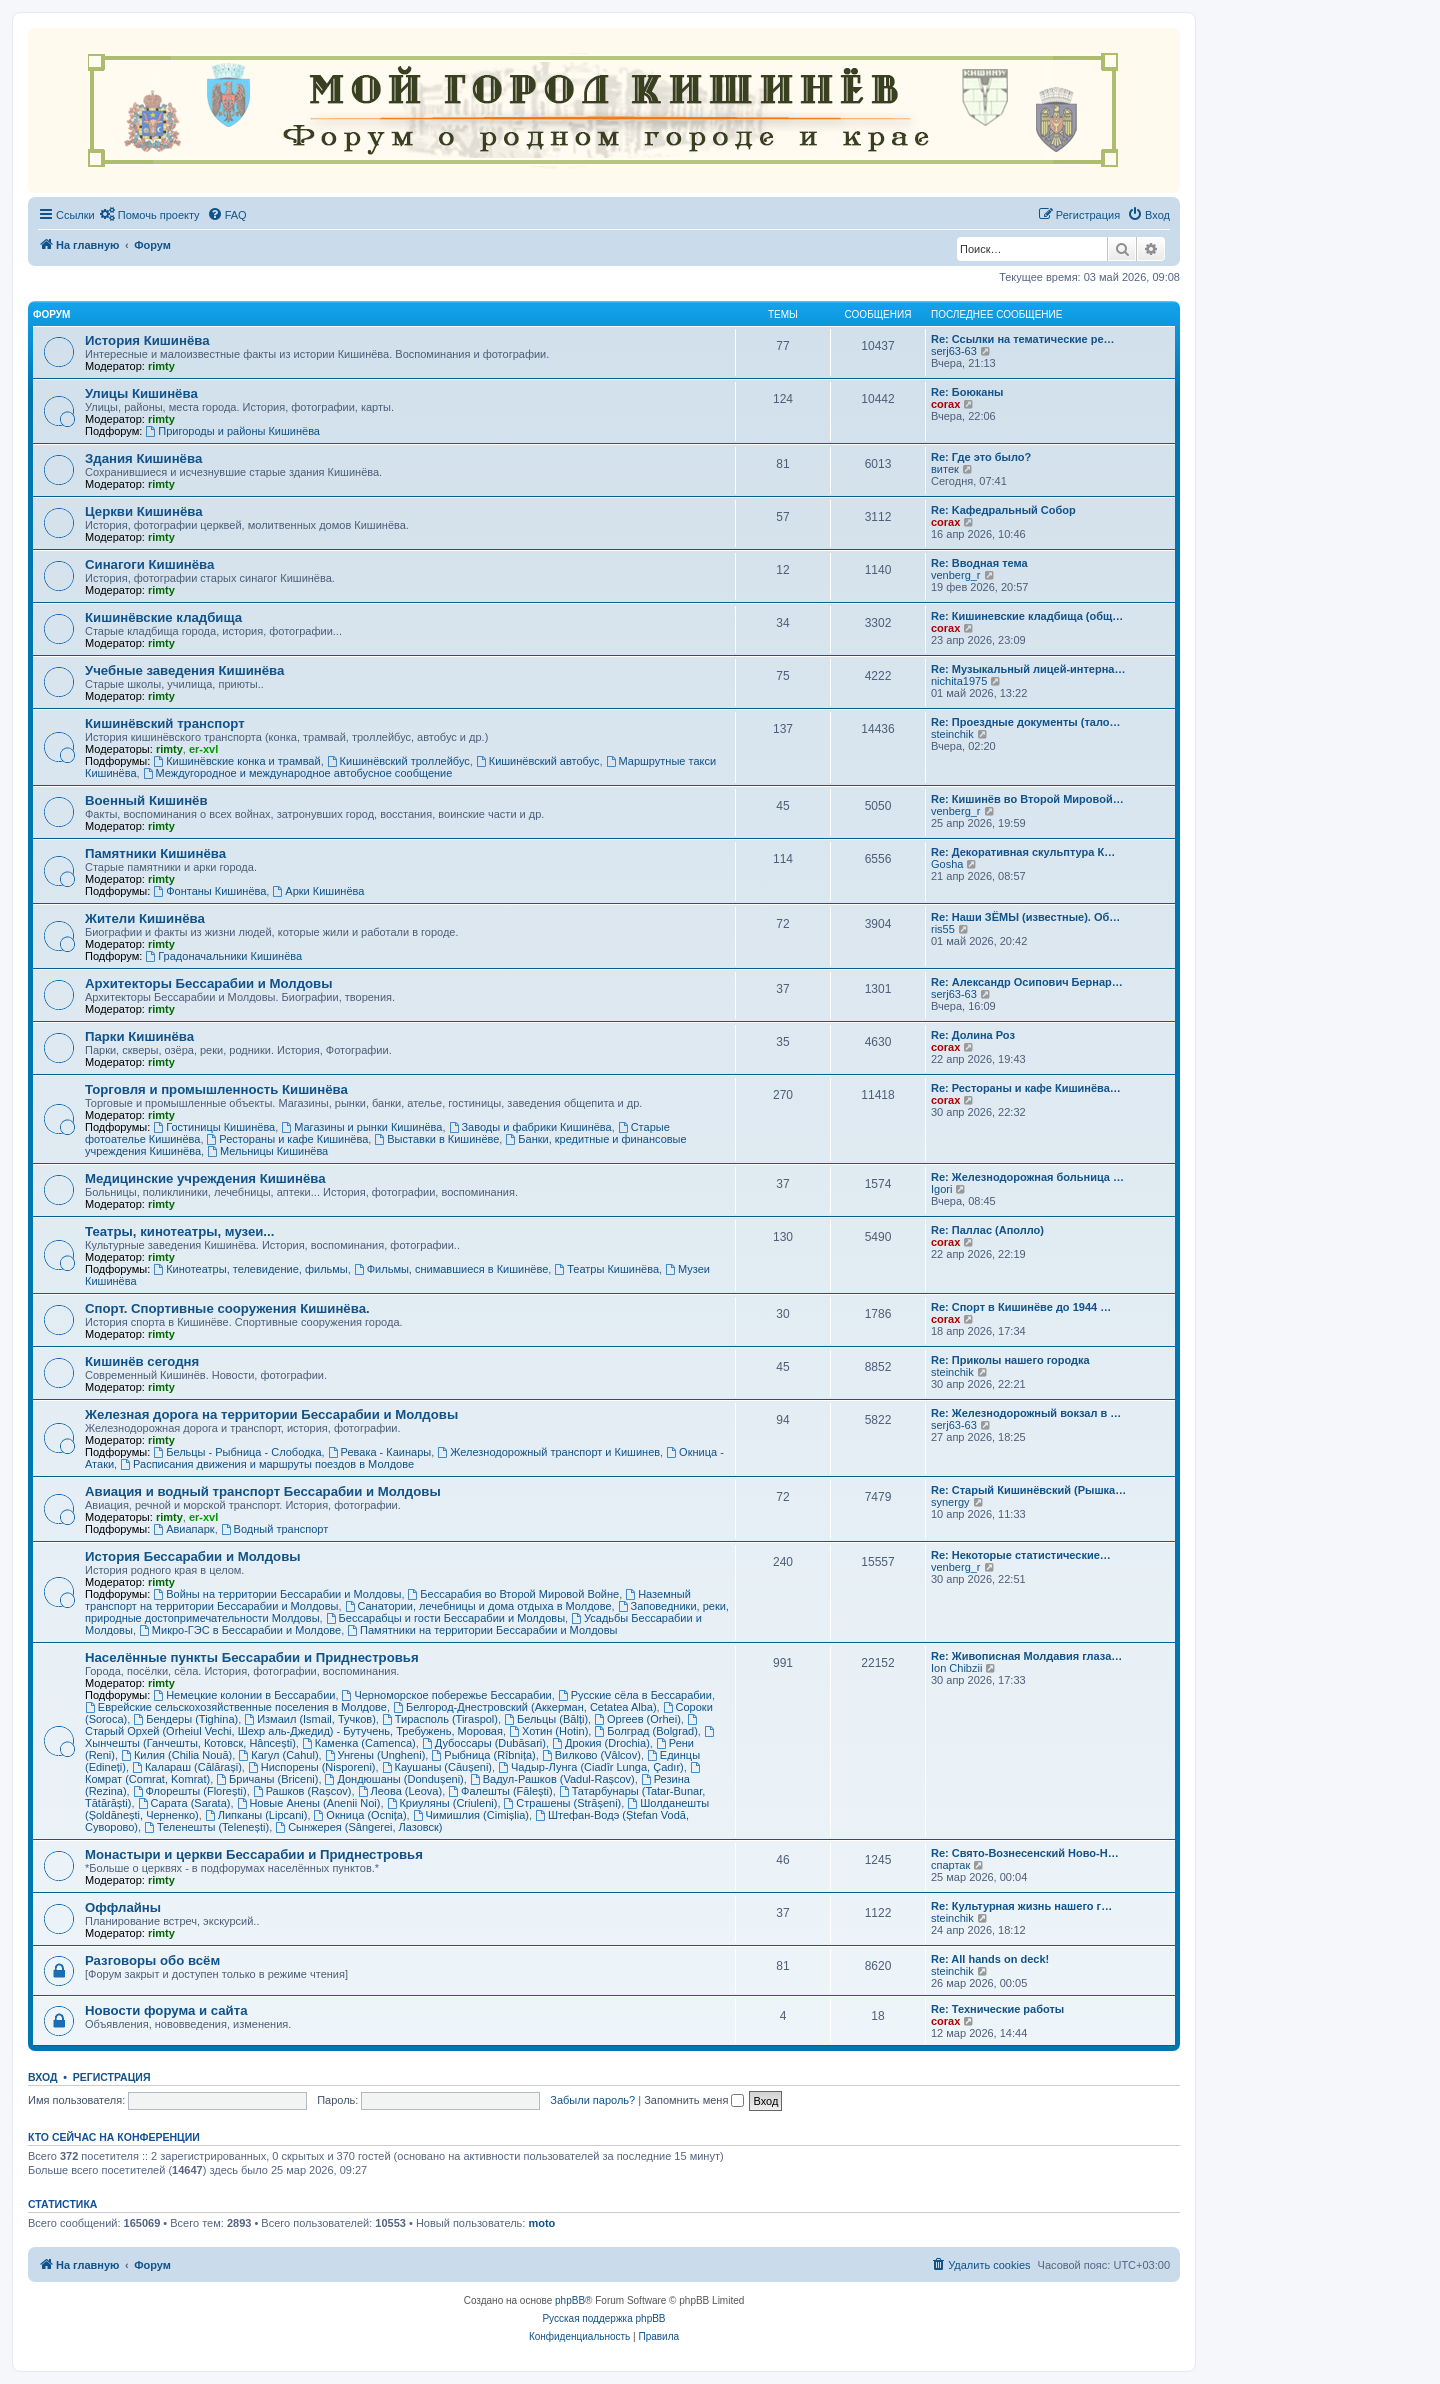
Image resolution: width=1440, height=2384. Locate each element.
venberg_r (956, 575)
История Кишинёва (147, 340)
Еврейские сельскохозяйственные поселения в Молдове (236, 1707)
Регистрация (112, 2077)
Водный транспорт (275, 1529)
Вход (42, 2077)
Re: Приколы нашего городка (1010, 1360)
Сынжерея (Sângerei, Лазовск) (358, 1827)
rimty (161, 366)
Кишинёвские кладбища (163, 617)
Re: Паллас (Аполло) (987, 1230)
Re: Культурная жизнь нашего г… (1021, 1906)
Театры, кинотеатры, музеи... (179, 1231)
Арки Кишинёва (318, 891)
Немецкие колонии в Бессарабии (244, 1695)
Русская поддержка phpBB (603, 2318)
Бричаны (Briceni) (267, 1779)
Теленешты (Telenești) (206, 1827)
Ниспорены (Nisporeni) (312, 1767)
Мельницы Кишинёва (267, 1151)
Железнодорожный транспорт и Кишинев (548, 1452)
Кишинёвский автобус (538, 761)
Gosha (947, 864)
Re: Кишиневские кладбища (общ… (1027, 616)
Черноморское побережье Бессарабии (447, 1695)
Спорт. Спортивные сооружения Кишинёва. (227, 1308)
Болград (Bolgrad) (645, 1731)
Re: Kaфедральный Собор (1003, 510)
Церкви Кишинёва (143, 511)
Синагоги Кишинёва (149, 564)
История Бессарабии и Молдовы (193, 1556)
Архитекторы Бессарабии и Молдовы (208, 983)
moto (541, 2223)
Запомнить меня (694, 2100)
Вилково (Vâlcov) (591, 1755)
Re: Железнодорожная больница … (1027, 1177)
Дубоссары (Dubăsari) (484, 1743)
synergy (950, 1502)
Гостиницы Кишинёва (214, 1127)
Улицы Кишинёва (141, 393)
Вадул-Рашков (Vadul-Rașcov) (552, 1779)
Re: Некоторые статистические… (1021, 1555)
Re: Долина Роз (973, 1035)
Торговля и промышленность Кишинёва (216, 1089)
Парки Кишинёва (139, 1036)
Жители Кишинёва (145, 918)
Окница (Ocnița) (360, 1815)
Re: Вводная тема (979, 563)
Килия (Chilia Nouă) (176, 1755)
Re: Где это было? (981, 457)
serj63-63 (954, 351)
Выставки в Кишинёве (436, 1139)
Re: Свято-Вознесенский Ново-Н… (1025, 1853)
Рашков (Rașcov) (302, 1791)
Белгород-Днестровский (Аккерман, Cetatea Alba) (525, 1707)
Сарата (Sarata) (184, 1803)
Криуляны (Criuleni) (442, 1803)
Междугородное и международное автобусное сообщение (298, 773)
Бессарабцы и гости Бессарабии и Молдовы (445, 1618)
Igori (941, 1189)
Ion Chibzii (956, 1668)
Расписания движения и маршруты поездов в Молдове (267, 1464)
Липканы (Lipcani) (256, 1815)
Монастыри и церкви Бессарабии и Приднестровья (254, 1854)
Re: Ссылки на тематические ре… (1023, 339)
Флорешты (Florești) (190, 1791)
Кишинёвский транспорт (165, 723)
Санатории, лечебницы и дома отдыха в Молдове (478, 1606)
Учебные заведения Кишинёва (184, 670)
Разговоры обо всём (152, 1960)
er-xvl (203, 749)
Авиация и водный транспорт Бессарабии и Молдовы (263, 1491)
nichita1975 (959, 681)
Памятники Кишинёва (155, 853)
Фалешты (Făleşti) (500, 1791)
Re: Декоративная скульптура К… (1023, 852)
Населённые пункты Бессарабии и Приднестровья (252, 1657)
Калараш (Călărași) (187, 1767)
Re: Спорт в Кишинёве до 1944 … (1021, 1307)
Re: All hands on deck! (990, 1959)
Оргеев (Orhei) (637, 1719)
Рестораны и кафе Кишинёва (288, 1139)
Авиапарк (183, 1529)
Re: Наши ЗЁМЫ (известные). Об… (1025, 917)
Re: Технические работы (997, 2009)
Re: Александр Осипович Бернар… (1027, 982)
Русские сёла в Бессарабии (635, 1695)
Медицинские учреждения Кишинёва (205, 1178)
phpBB (570, 2300)
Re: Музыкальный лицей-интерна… (1028, 669)
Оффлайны (123, 1907)
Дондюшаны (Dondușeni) (394, 1779)
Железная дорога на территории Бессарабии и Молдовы (271, 1414)
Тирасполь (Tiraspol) (440, 1719)
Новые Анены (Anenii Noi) (309, 1803)
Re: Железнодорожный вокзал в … (1026, 1413)
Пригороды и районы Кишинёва (232, 431)
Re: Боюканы (967, 392)
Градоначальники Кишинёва (223, 956)
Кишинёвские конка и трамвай (236, 761)
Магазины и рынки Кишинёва (361, 1127)
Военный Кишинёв (146, 800)
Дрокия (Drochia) (601, 1743)
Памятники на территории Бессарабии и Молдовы (482, 1630)
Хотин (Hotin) (548, 1731)
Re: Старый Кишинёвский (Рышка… (1028, 1490)
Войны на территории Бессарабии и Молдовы (277, 1594)
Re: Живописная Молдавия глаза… (1026, 1656)
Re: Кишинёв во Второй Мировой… (1027, 799)
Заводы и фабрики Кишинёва (530, 1127)
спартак (950, 1865)
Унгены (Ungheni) (375, 1755)
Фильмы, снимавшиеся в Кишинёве (451, 1269)
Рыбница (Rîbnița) (483, 1755)
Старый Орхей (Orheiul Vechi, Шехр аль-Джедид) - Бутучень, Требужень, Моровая (392, 1725)
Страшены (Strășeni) (563, 1803)
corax (945, 404)
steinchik (952, 734)
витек (945, 469)
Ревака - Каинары (380, 1452)
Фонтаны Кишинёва (209, 891)
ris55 (943, 929)
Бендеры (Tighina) (185, 1719)
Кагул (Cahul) (278, 1755)
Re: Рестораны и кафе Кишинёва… (1026, 1088)
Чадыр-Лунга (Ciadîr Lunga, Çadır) (591, 1767)
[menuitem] (150, 215)
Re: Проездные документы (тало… (1026, 722)
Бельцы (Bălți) (546, 1719)
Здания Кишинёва (143, 458)
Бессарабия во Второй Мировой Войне (514, 1594)
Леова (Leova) (400, 1791)
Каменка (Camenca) (359, 1743)
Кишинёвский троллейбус (398, 761)
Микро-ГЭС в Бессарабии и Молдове (240, 1630)
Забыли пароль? (592, 2100)
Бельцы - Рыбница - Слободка (237, 1452)
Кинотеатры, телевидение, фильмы (250, 1269)
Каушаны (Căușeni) (437, 1767)
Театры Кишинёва (606, 1269)
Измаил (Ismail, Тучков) (310, 1719)
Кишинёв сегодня (142, 1361)
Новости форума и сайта (166, 2010)
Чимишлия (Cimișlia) (471, 1815)
